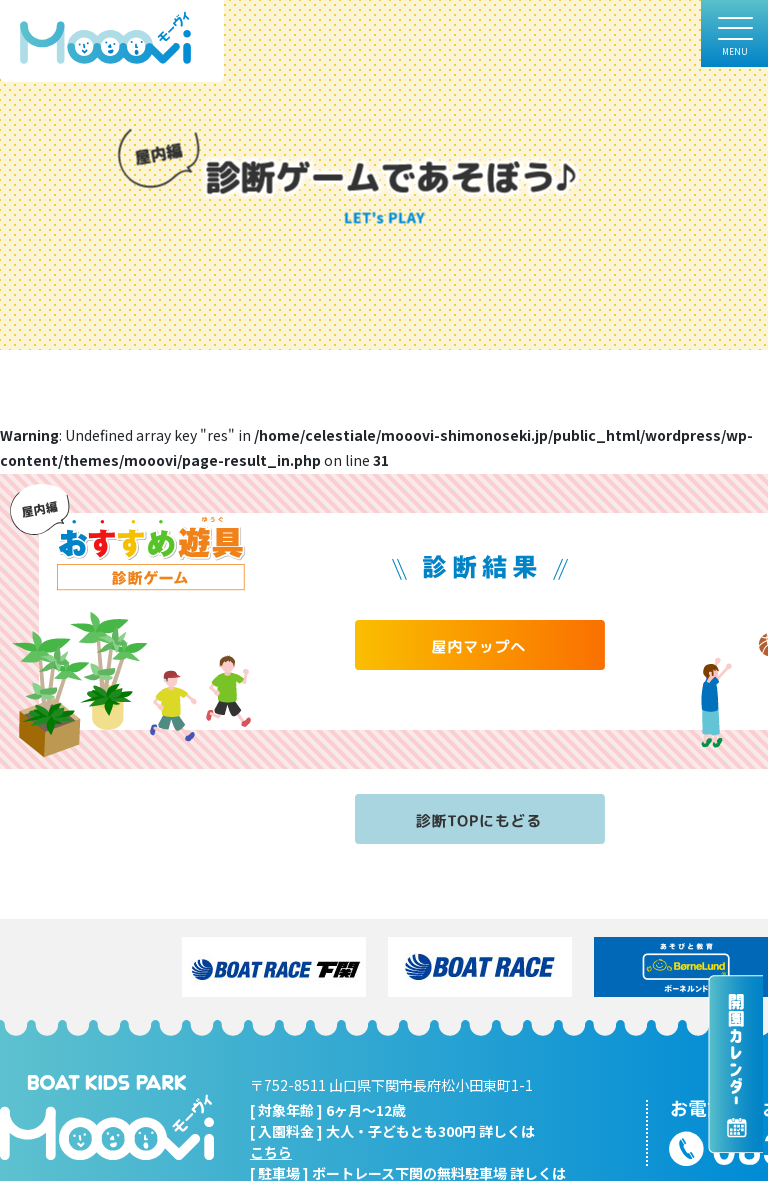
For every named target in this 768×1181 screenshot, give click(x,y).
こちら (271, 1152)
